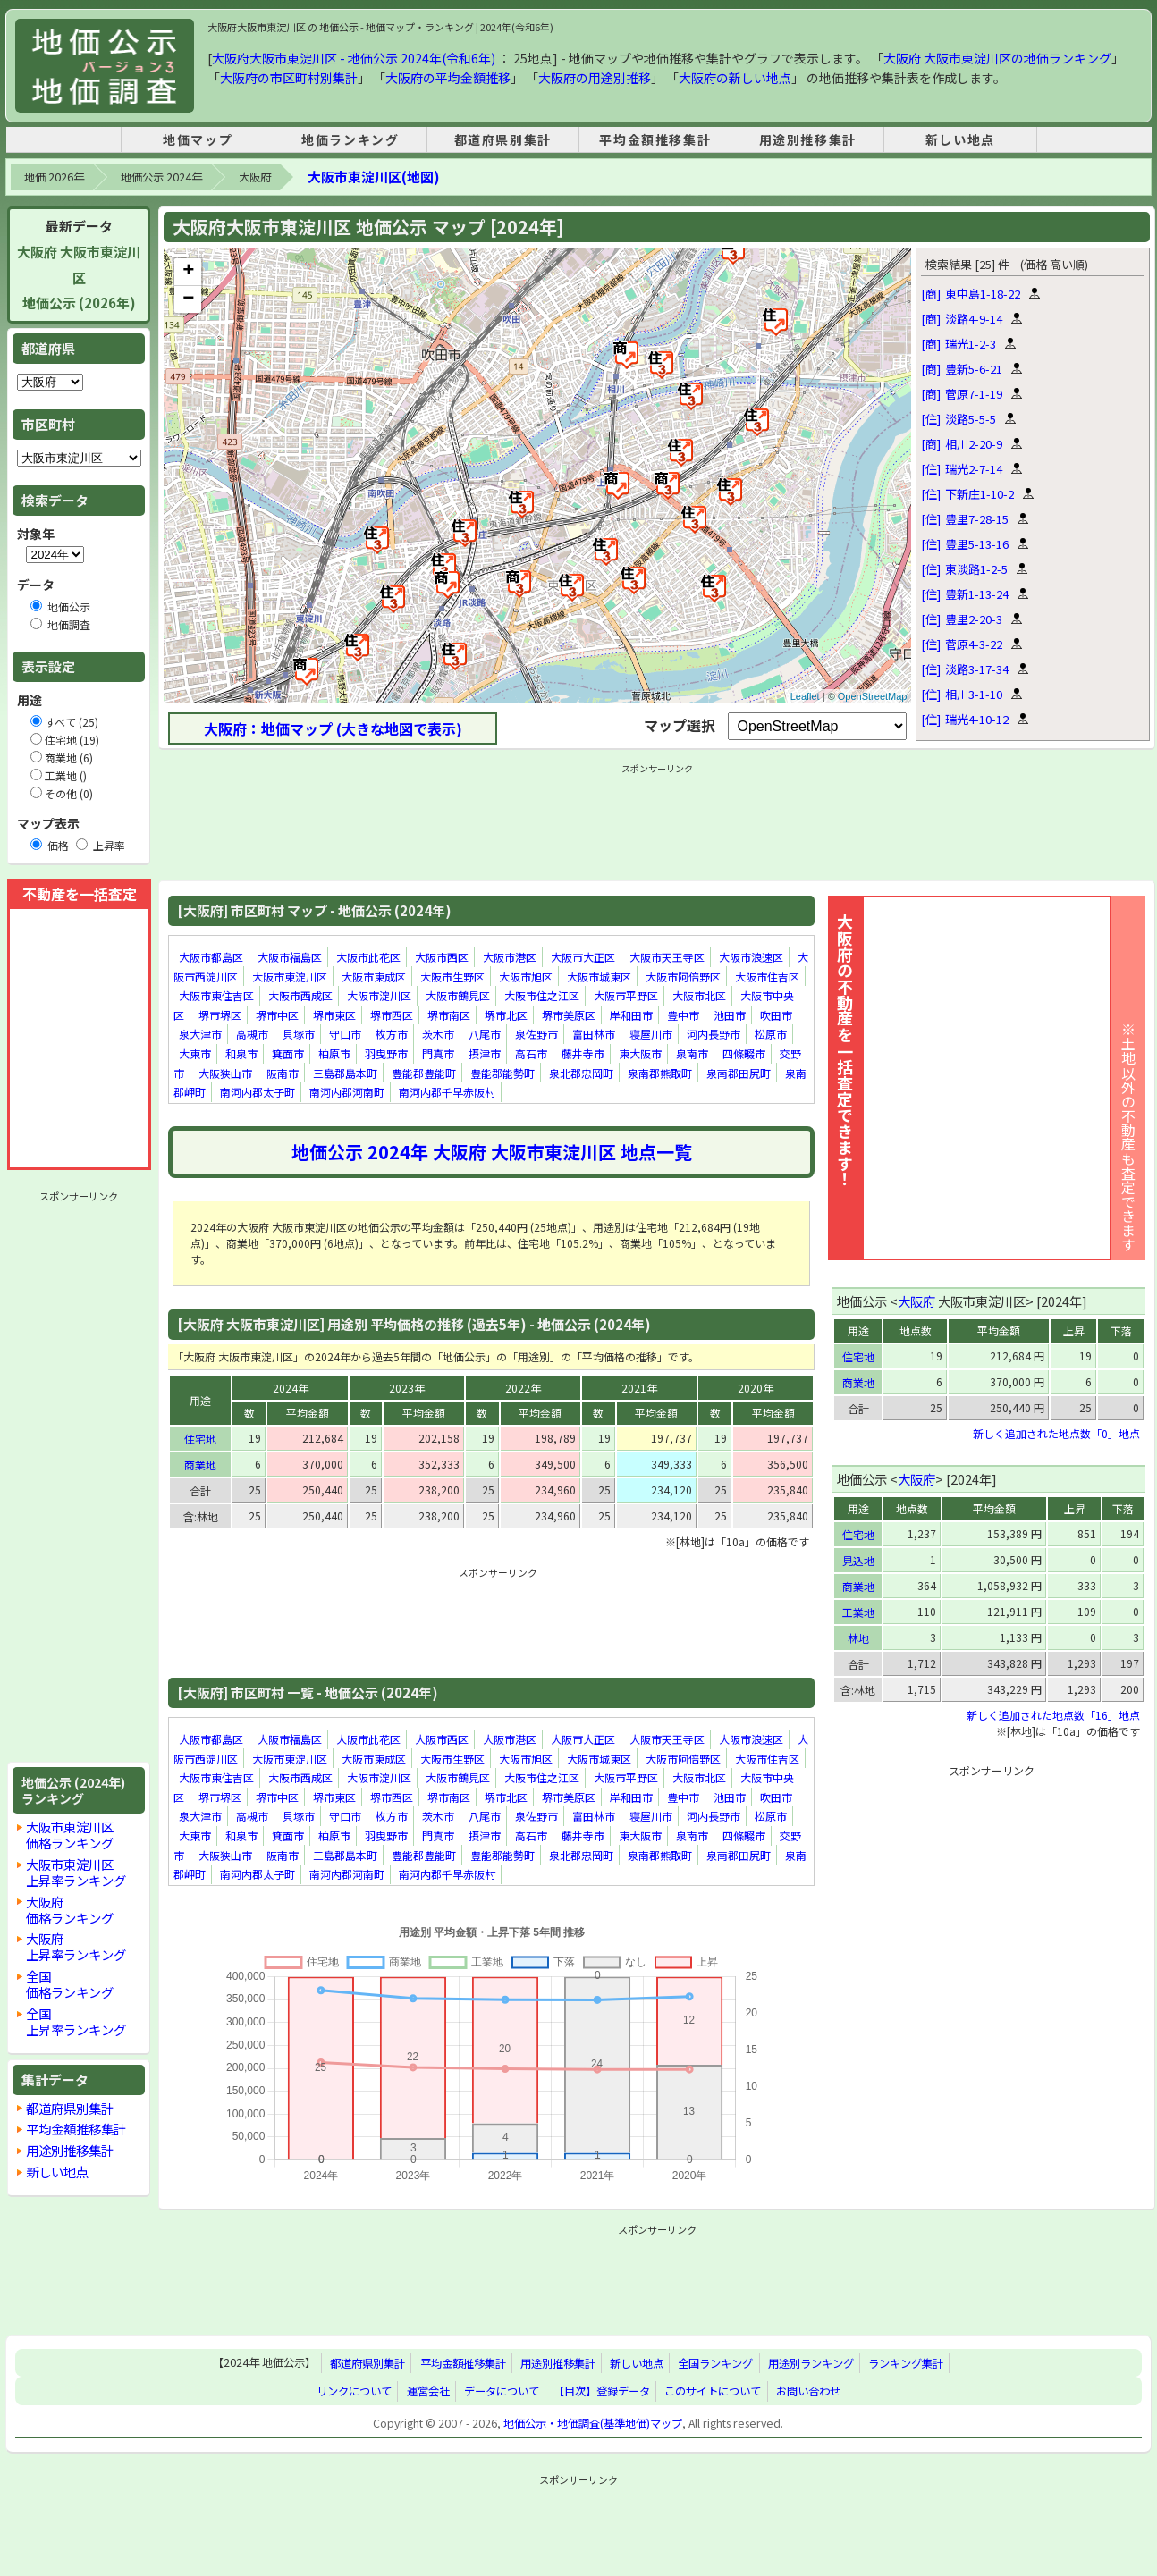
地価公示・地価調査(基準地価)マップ (592, 2423)
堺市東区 (334, 1015)
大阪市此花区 (368, 956)
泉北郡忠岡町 (581, 1073)
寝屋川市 (650, 1034)
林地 (858, 1638)
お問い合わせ (808, 2391)
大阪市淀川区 (379, 995)
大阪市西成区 (300, 995)
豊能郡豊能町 (424, 1073)
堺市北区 (506, 1015)
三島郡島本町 (345, 1073)
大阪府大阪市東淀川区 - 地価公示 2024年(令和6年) (353, 58)
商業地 (200, 1464)
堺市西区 (391, 1015)
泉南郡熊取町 (660, 1073)
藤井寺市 (583, 1053)
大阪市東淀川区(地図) (373, 176)
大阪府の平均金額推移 (448, 78)
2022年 (523, 1387)
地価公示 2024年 (161, 177)
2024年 (290, 1387)
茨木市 (438, 1034)
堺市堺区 (219, 1015)
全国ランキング (715, 2363)
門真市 (438, 1053)
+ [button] (188, 271)
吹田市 (776, 1015)
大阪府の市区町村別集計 (289, 78)
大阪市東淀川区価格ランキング (70, 1834)
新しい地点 (960, 139)
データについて (501, 2391)
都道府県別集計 (503, 139)
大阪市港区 (509, 956)
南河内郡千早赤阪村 (447, 1091)
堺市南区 (448, 1015)
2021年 (639, 1387)
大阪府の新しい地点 (735, 78)
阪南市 (282, 1073)
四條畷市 (743, 1053)
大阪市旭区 (526, 976)
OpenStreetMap (873, 696)
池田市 (730, 1015)
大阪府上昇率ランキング (76, 1946)
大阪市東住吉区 (216, 995)
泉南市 (692, 1053)
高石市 (531, 1053)
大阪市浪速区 (751, 956)
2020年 (755, 1387)
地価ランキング (350, 139)
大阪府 (255, 177)
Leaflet (805, 696)
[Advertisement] (78, 1476)
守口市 (345, 1034)
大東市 (195, 1053)
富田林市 (593, 1034)
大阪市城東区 (599, 976)
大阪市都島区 (211, 956)
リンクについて (354, 2391)
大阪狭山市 (225, 1073)
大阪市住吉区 (767, 976)
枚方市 (392, 1034)
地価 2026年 (54, 177)
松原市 (771, 1034)
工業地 (858, 1612)
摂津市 (485, 1053)
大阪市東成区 (374, 976)
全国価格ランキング (70, 1983)
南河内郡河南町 (346, 1091)
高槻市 (252, 1034)
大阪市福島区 (290, 956)
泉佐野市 (536, 1034)
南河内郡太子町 (257, 1091)
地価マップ (197, 139)
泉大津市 (200, 1034)
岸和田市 (631, 1015)
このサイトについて (712, 2391)
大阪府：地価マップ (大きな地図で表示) (333, 728)
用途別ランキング (811, 2363)
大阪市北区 (699, 995)
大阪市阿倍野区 (683, 976)
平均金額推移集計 (655, 139)
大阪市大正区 (583, 956)
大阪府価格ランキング (70, 1909)
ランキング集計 (905, 2363)
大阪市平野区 (626, 995)
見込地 (858, 1560)
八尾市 (485, 1034)
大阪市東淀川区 (289, 976)
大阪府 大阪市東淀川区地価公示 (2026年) (78, 277)
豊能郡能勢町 (502, 1073)
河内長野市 (713, 1034)
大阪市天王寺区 (667, 956)
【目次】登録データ (601, 2391)
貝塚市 (299, 1034)
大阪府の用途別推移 (594, 78)
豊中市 (683, 1015)
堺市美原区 (568, 1015)
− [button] (188, 299)
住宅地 (200, 1438)
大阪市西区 (442, 956)
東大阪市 (640, 1053)
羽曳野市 (386, 1053)
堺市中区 (277, 1015)
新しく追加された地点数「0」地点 (1056, 1433)
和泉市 (241, 1053)
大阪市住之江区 (541, 995)
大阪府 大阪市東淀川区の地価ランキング (997, 58)
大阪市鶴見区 (458, 995)
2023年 (407, 1387)
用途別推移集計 (808, 139)
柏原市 (334, 1053)
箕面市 (288, 1053)
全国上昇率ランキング (76, 2021)
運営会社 (428, 2391)
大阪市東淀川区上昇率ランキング (76, 1872)
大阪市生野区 (452, 976)
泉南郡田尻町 (738, 1073)
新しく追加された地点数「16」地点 (1053, 1714)
